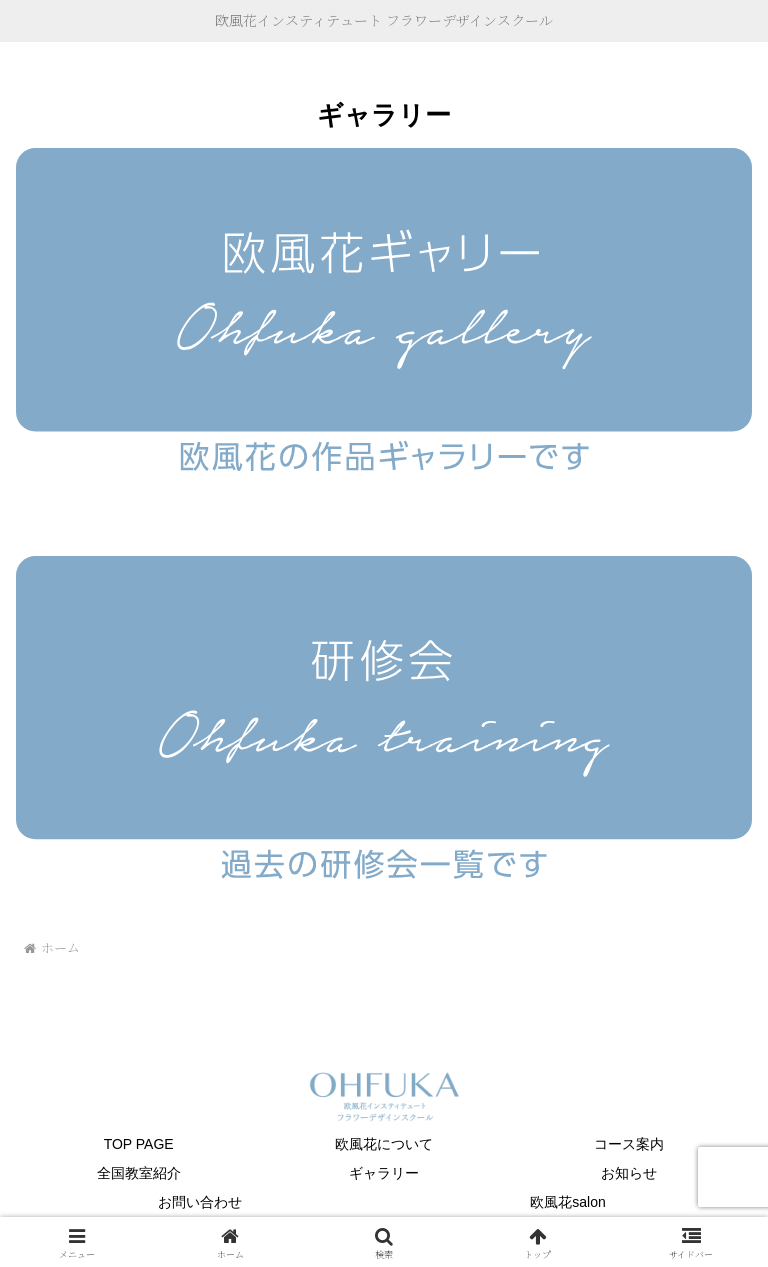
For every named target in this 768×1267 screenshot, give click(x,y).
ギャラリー (384, 1173)
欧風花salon (567, 1202)
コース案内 (629, 1144)
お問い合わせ (200, 1202)
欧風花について (384, 1144)
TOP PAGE (139, 1144)
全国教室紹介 (139, 1173)
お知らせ (629, 1173)
